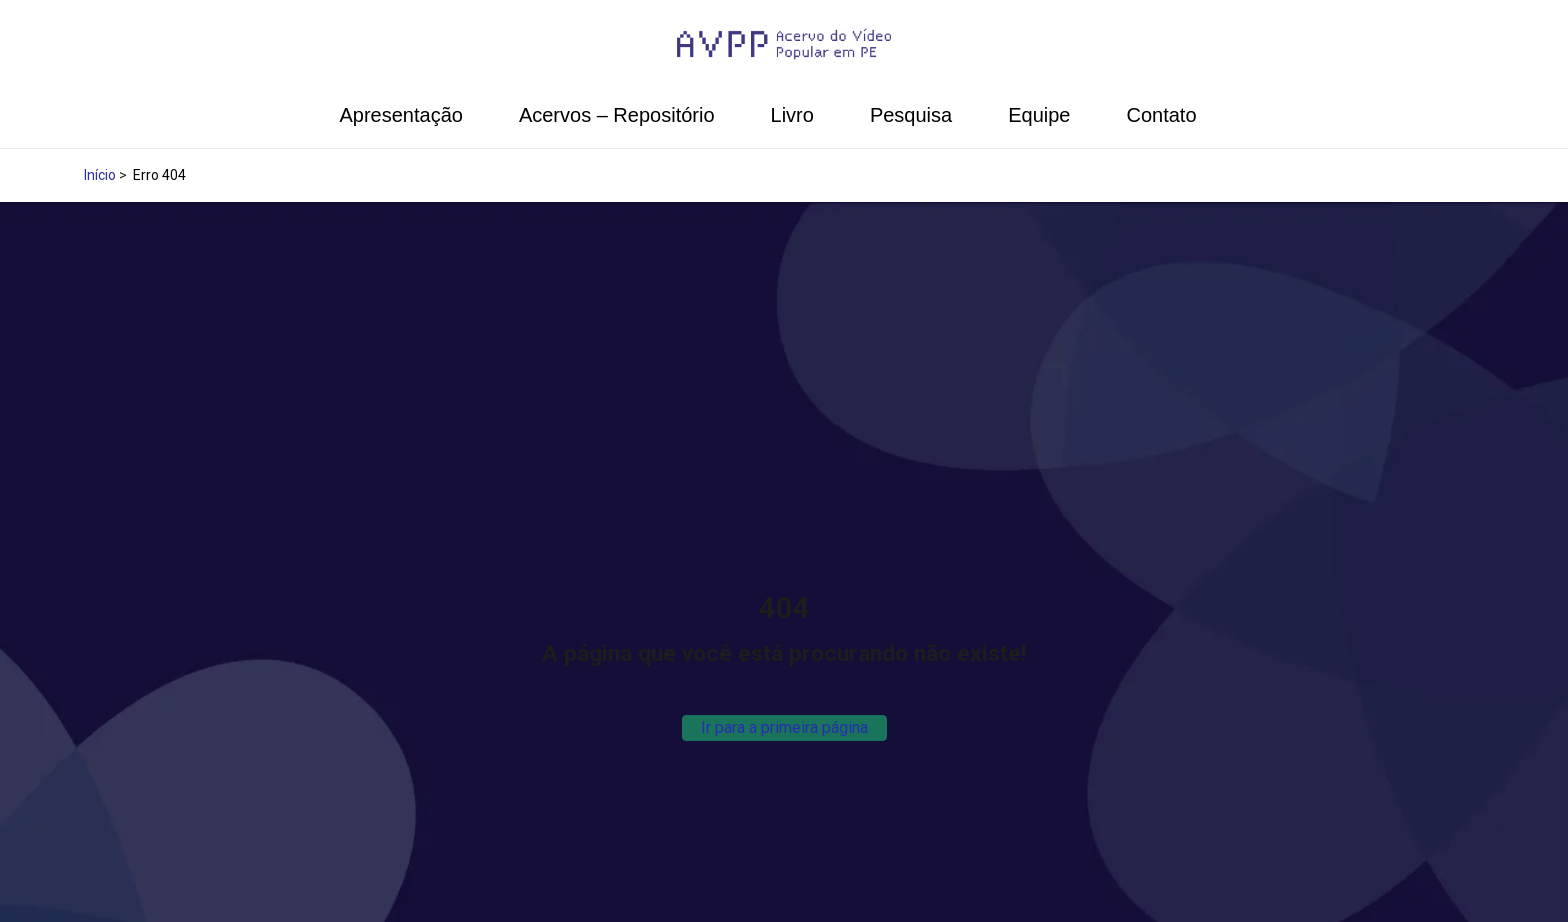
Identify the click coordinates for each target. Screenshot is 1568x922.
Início (100, 175)
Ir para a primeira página (784, 727)
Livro (792, 115)
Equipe (1039, 115)
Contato (1161, 115)
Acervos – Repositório (617, 115)
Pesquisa (911, 115)
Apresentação (400, 115)
